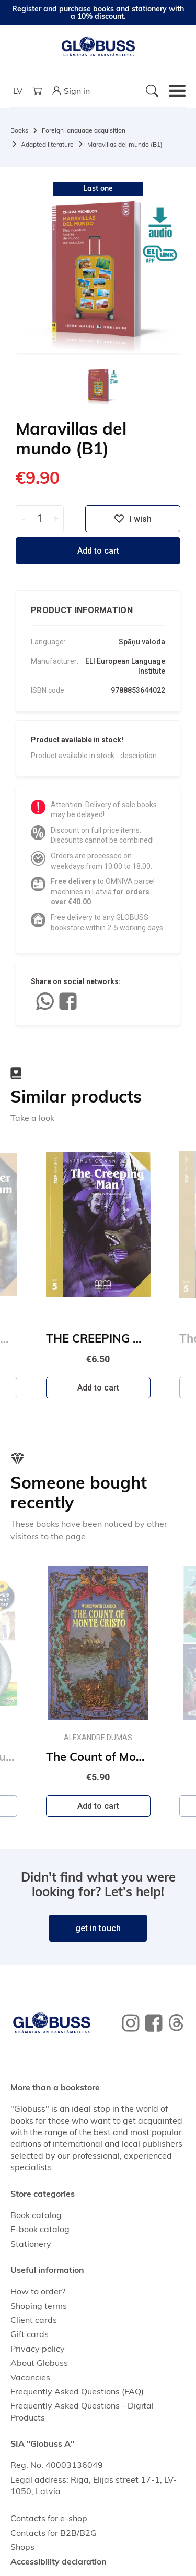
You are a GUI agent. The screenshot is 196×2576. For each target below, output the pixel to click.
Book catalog (36, 2215)
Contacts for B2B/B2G (53, 2532)
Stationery (30, 2243)
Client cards (33, 2320)
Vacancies (30, 2377)
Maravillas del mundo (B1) (125, 144)
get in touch (98, 1928)
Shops (22, 2547)
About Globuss (39, 2362)
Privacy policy (37, 2348)
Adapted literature (47, 144)
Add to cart (98, 551)
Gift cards (29, 2334)
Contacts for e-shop (48, 2518)
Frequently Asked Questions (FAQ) (77, 2391)
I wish (133, 518)
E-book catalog (40, 2229)
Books (19, 130)
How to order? (37, 2291)
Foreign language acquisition (83, 130)
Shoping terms (38, 2306)
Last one (98, 188)
